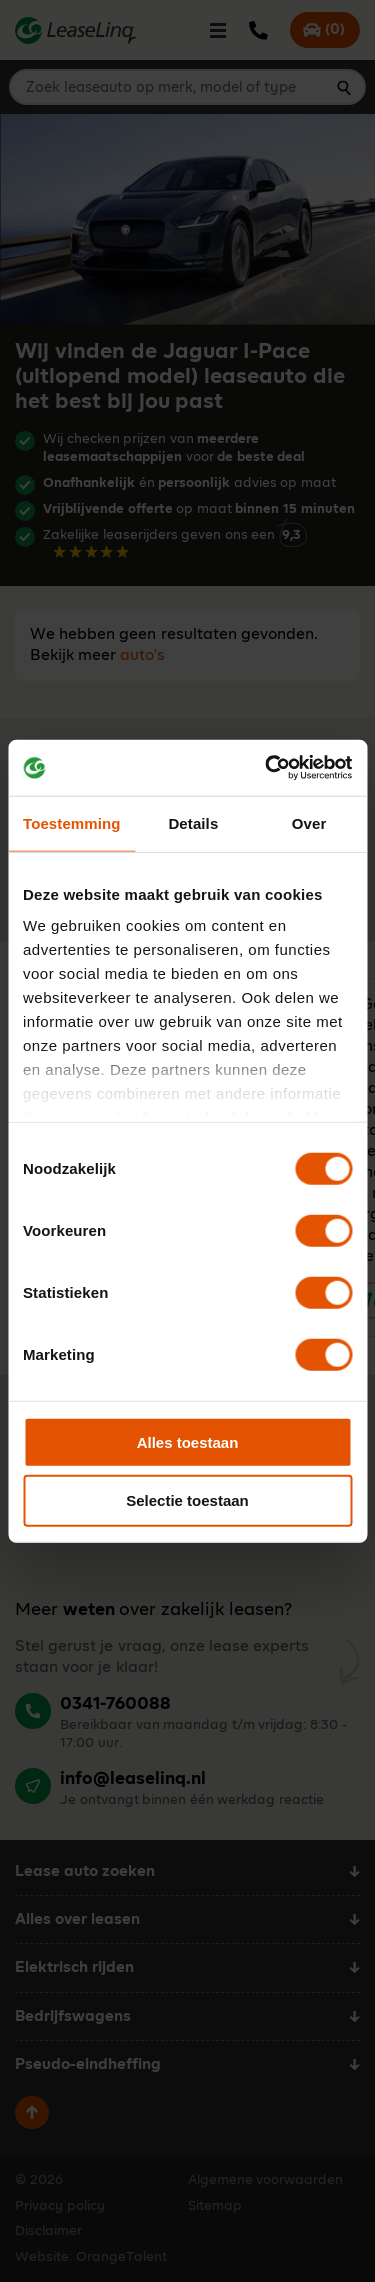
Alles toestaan (188, 1441)
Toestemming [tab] (72, 822)
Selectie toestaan (187, 1500)
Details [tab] (193, 822)
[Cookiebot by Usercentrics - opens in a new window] (267, 768)
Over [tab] (309, 822)
